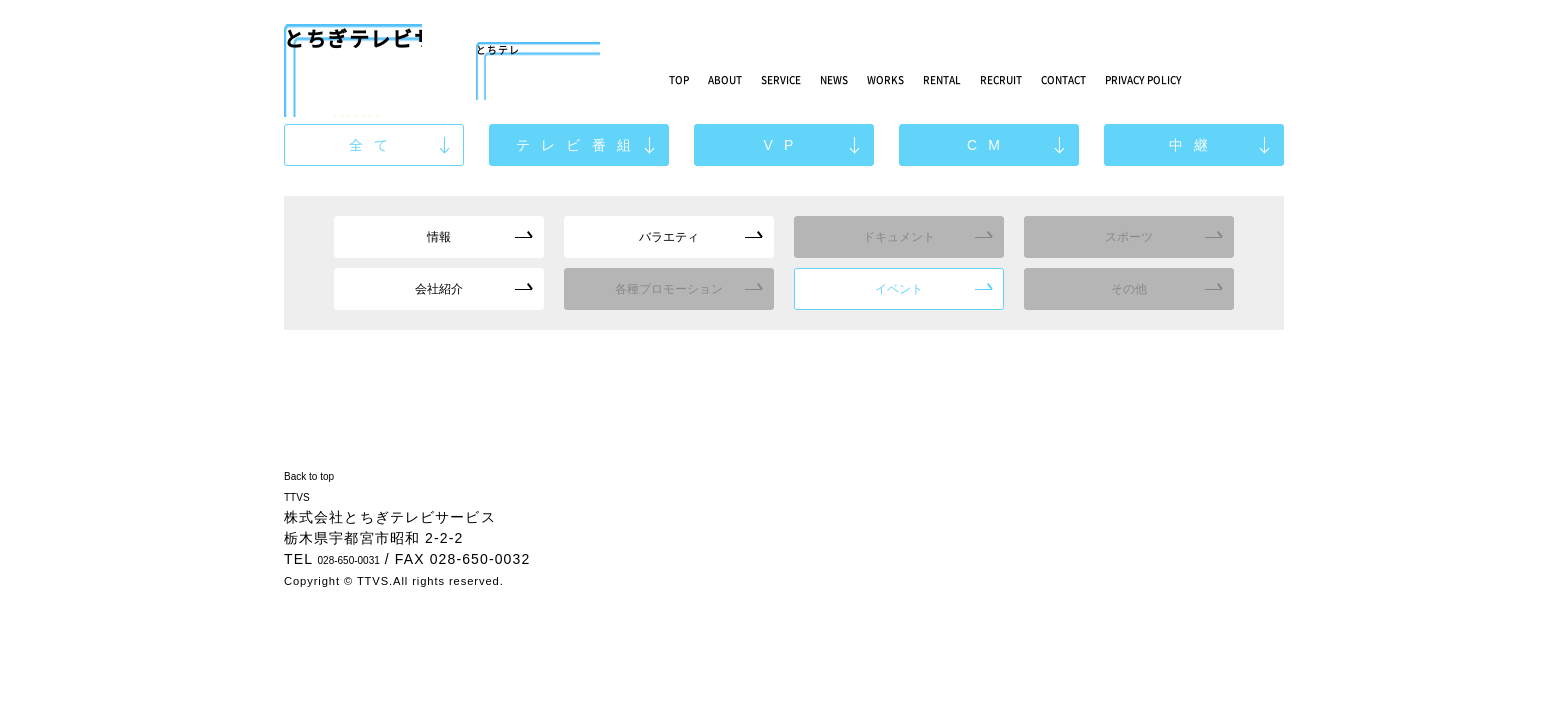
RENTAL (1084, 77)
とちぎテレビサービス (353, 55)
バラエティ (669, 237)
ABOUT (754, 77)
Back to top (325, 475)
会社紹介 (439, 289)
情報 (439, 237)
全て (374, 145)
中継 (1194, 145)
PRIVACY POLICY (1370, 85)
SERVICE (841, 77)
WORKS (998, 77)
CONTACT (1273, 77)
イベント (899, 289)
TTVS (304, 496)
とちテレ (538, 55)
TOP (687, 77)
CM (988, 145)
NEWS (922, 77)
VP (784, 145)
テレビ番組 (579, 145)
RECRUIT (1175, 77)
